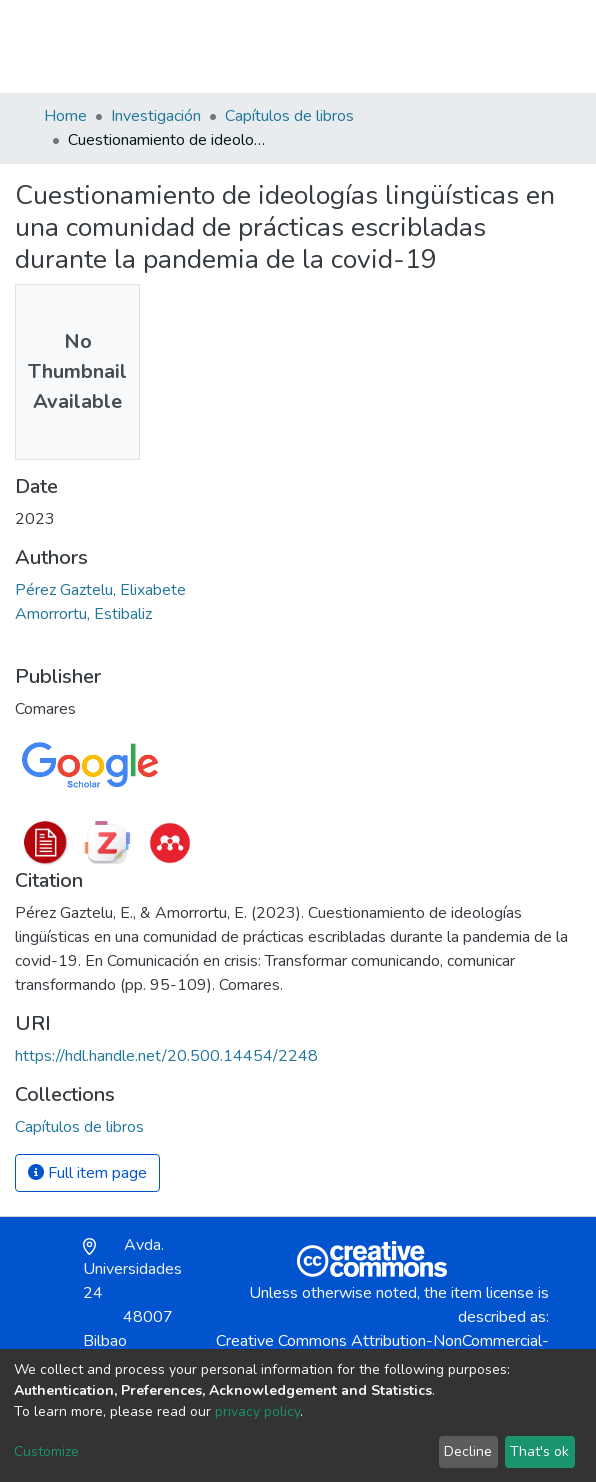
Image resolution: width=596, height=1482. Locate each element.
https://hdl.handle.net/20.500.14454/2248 (166, 1056)
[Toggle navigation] (540, 46)
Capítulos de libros (289, 116)
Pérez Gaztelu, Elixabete (100, 590)
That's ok (539, 1451)
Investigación (156, 116)
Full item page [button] (87, 1173)
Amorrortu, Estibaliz (83, 614)
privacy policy (257, 1411)
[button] (436, 46)
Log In (480, 46)
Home (65, 116)
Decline (468, 1451)
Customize (46, 1451)
